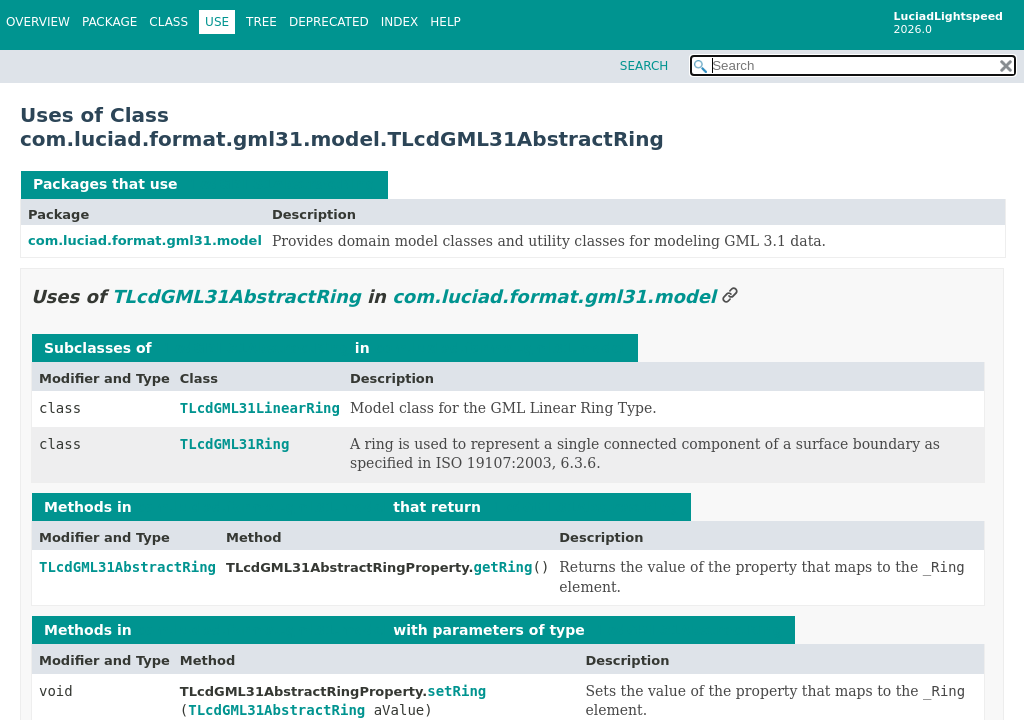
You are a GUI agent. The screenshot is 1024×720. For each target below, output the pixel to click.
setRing (456, 691)
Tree (261, 22)
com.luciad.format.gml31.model (145, 240)
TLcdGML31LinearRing (260, 408)
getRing (502, 567)
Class (168, 22)
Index (400, 22)
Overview (38, 22)
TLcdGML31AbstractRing (278, 184)
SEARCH (644, 66)
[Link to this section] (730, 296)
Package (109, 22)
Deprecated (329, 22)
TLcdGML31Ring (235, 444)
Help (445, 22)
